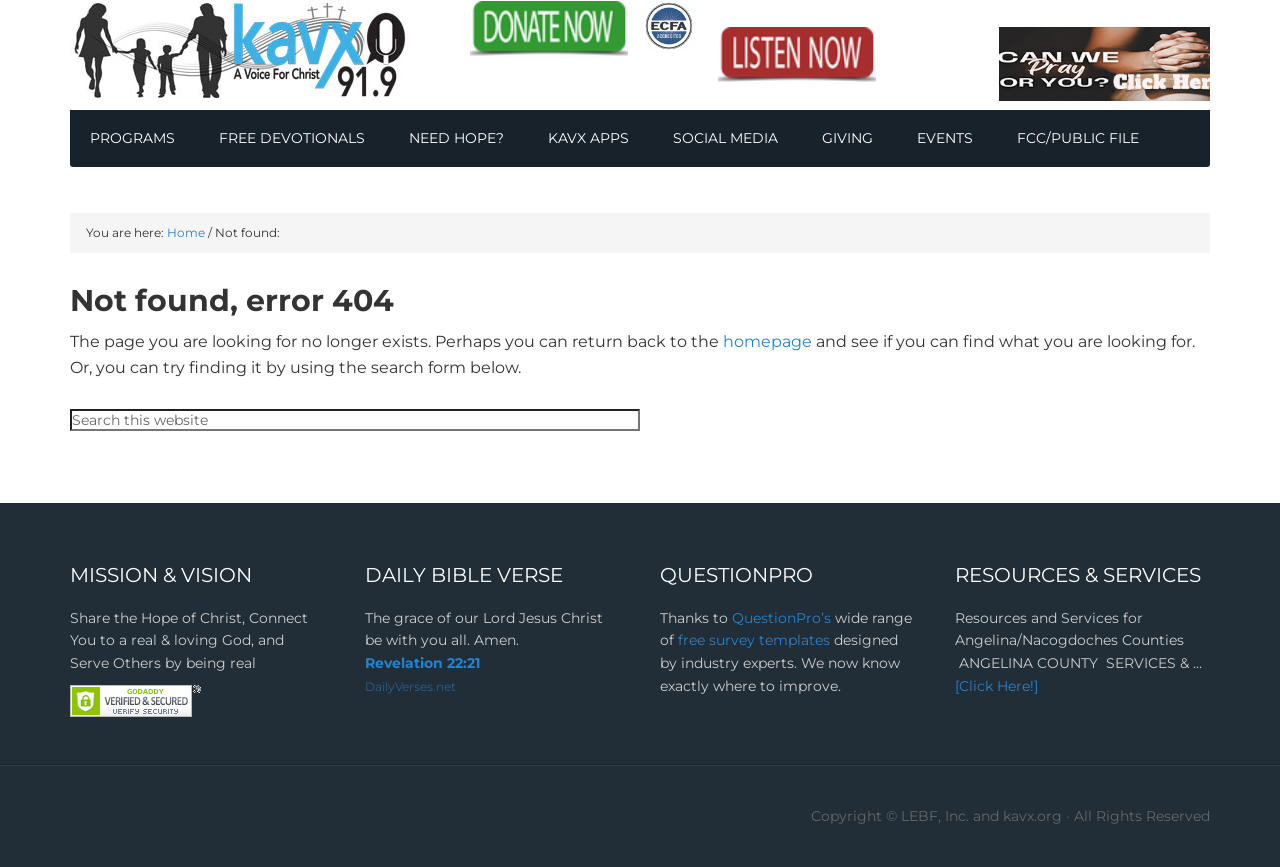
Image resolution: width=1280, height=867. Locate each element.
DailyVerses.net (410, 686)
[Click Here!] (996, 686)
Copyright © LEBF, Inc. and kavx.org (938, 816)
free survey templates (756, 640)
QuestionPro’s (783, 618)
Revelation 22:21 (422, 663)
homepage (767, 341)
